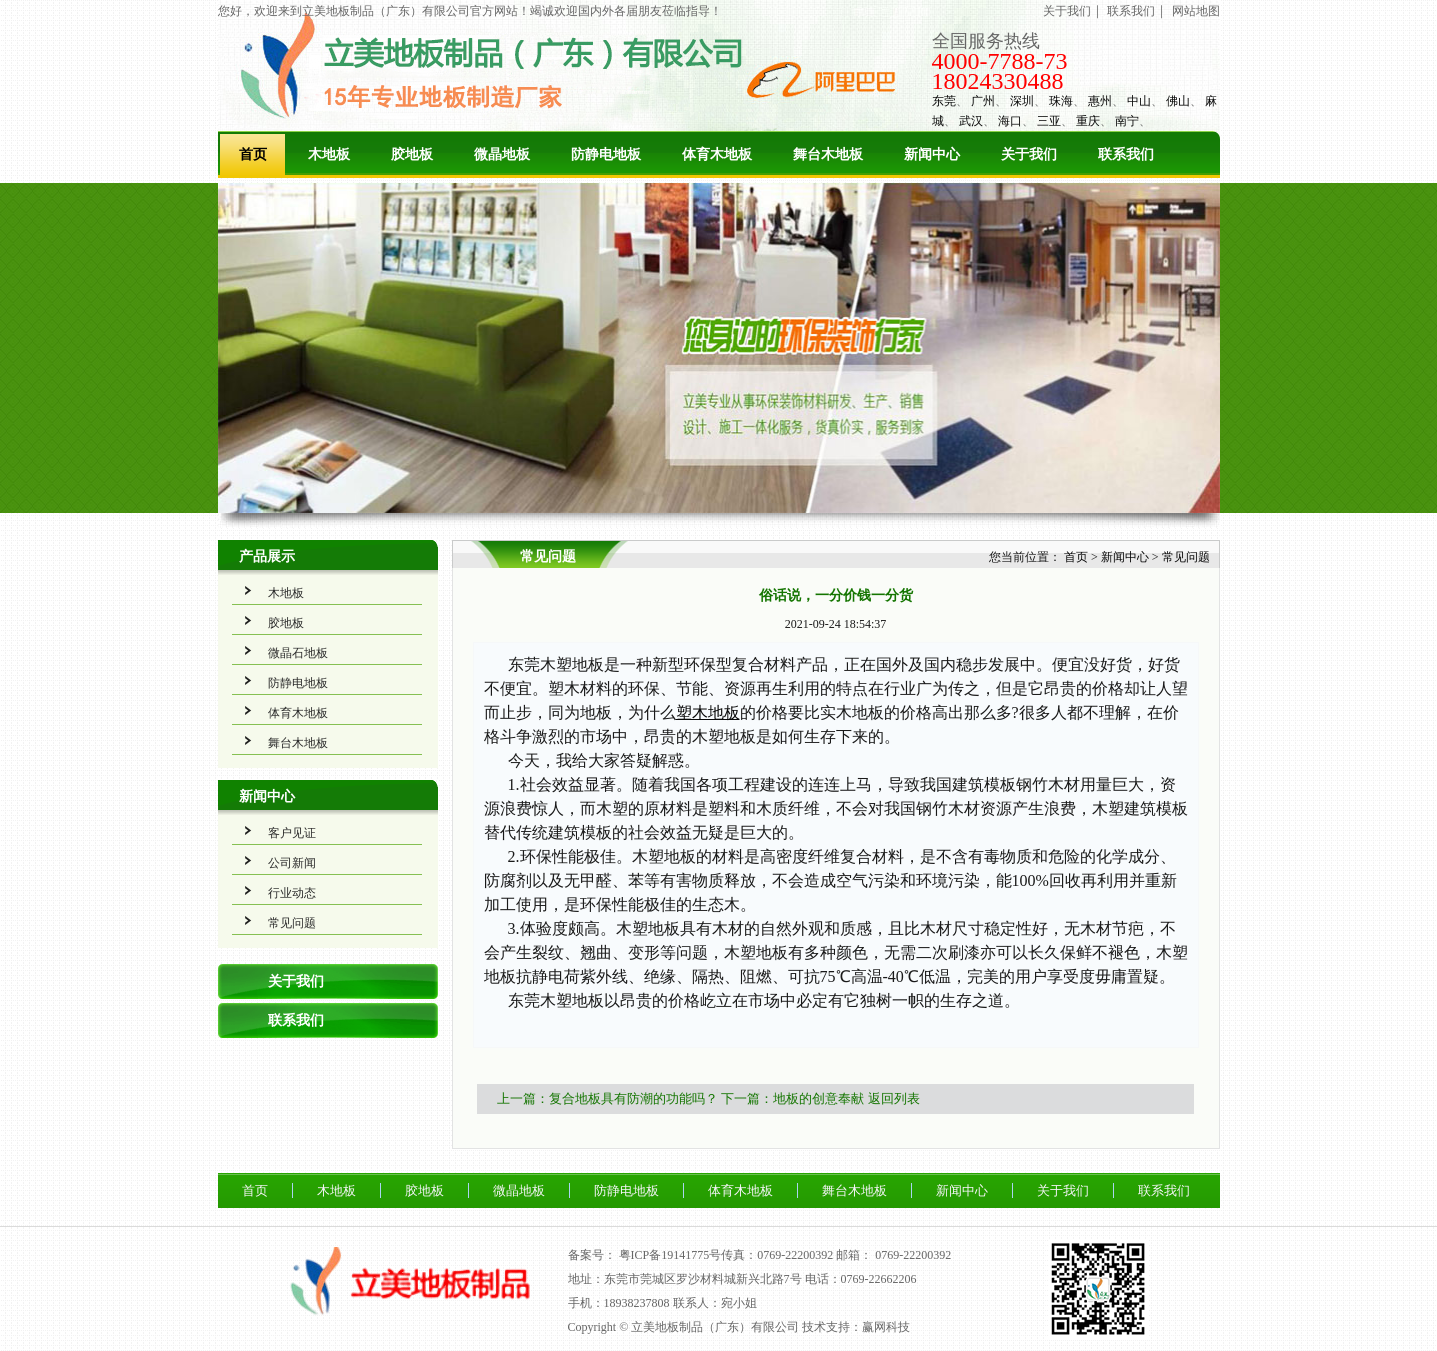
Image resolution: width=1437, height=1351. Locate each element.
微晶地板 (502, 154)
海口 (1010, 121)
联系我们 (1131, 11)
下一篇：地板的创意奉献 (792, 1098)
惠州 (1100, 101)
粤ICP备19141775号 (670, 1255)
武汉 (971, 121)
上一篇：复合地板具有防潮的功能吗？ (607, 1098)
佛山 (1178, 101)
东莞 (944, 101)
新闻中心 (932, 154)
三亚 (1049, 121)
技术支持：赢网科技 (856, 1327)
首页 (253, 154)
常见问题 (292, 923)
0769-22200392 (913, 1255)
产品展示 (267, 556)
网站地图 (1196, 11)
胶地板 (412, 154)
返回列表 (894, 1098)
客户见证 (292, 833)
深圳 (1022, 101)
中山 (1139, 101)
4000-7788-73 (1000, 61)
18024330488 (998, 81)
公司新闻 (292, 863)
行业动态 (292, 893)
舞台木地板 (828, 154)
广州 (983, 101)
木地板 (329, 154)
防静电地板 (606, 154)
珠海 (1061, 101)
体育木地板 (717, 154)
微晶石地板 (298, 653)
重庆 (1088, 121)
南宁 (1127, 121)
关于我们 (1067, 11)
